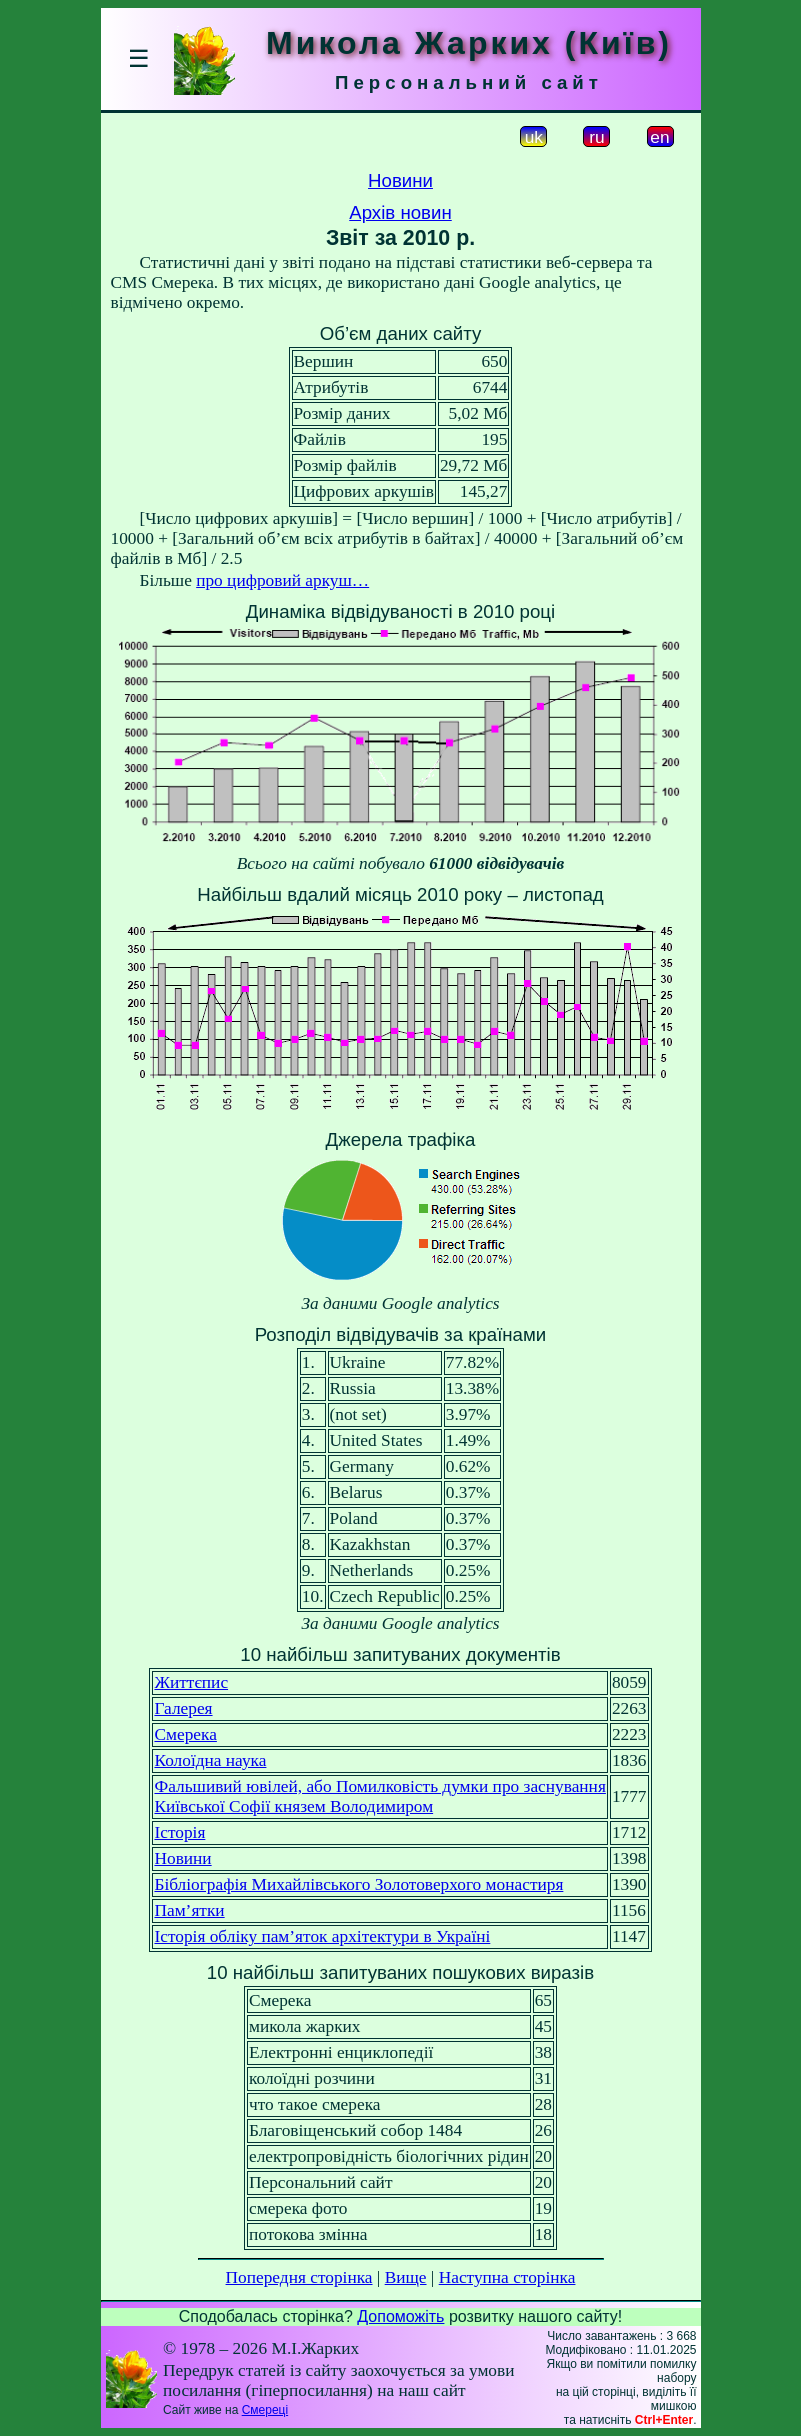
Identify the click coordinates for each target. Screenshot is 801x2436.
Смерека (185, 1734)
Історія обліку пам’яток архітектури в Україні (322, 1936)
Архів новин (400, 212)
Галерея (183, 1708)
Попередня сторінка (299, 2277)
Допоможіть (400, 2316)
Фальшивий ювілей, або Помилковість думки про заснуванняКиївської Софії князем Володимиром (379, 1796)
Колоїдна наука (210, 1760)
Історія (179, 1832)
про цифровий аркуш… (282, 580)
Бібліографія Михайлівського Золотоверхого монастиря (358, 1884)
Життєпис (191, 1682)
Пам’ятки (189, 1910)
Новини (400, 180)
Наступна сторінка (507, 2277)
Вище (406, 2277)
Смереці (265, 2410)
